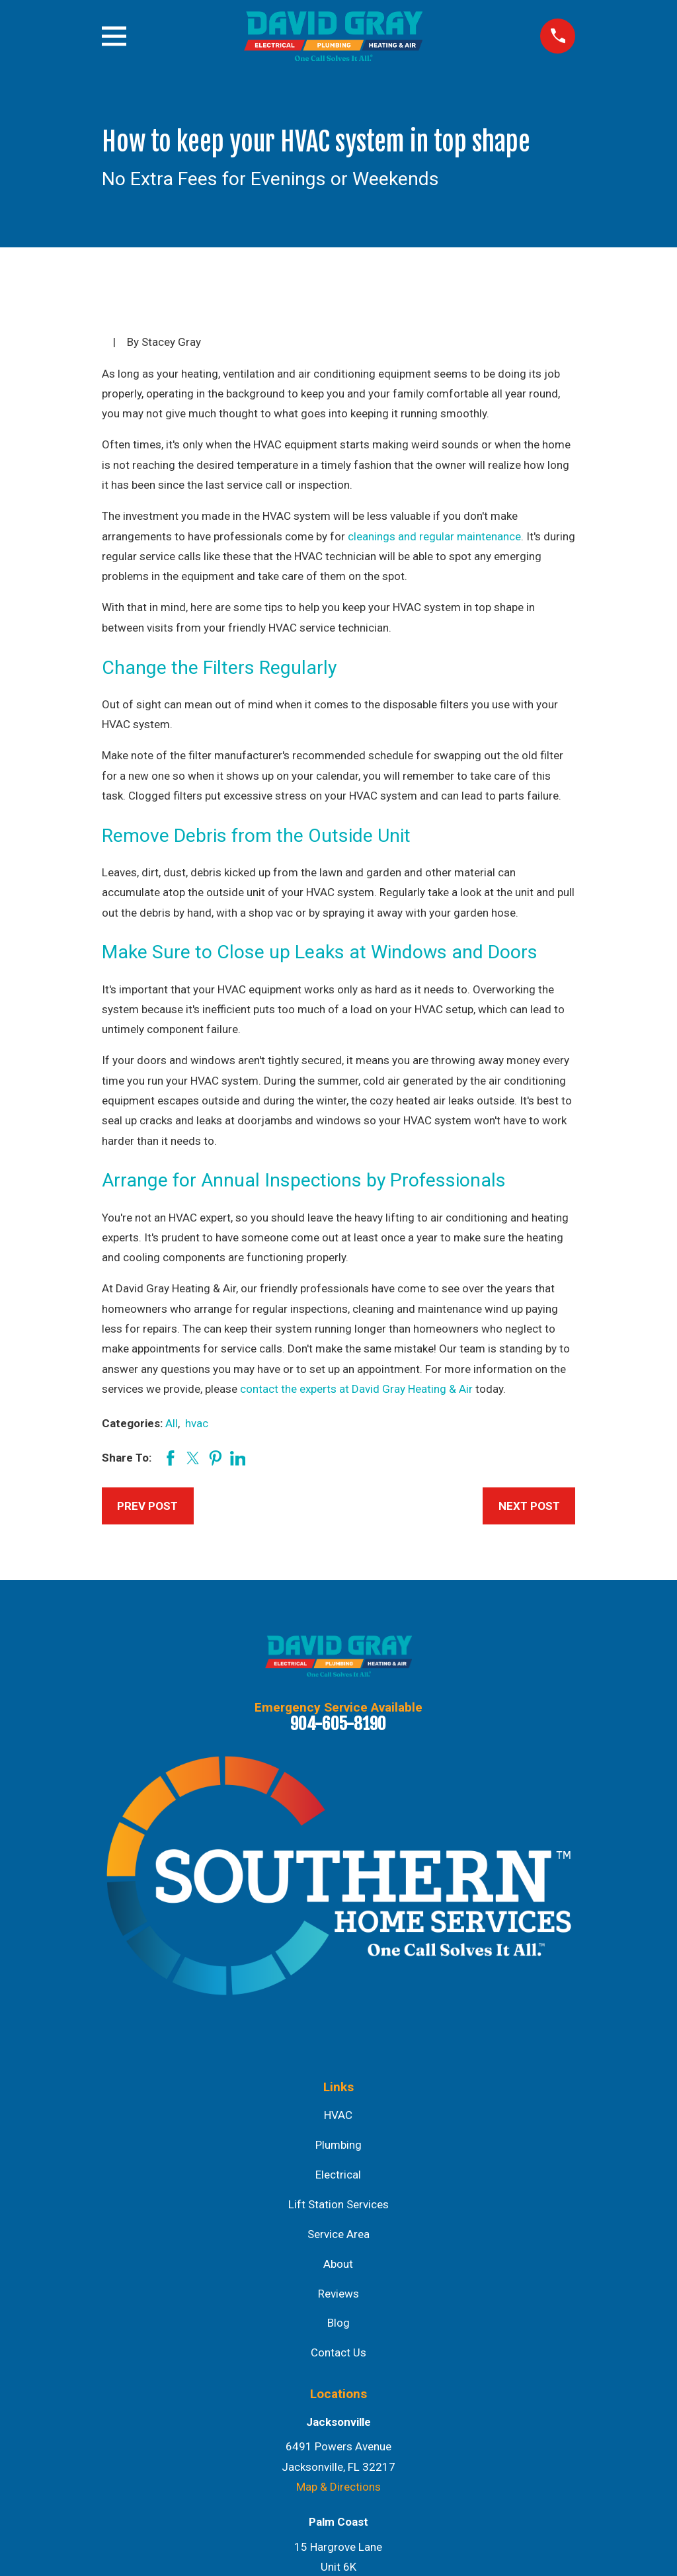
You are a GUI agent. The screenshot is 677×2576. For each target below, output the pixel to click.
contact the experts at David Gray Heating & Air (356, 1388)
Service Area (338, 2234)
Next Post (529, 1506)
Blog (338, 2322)
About (338, 2263)
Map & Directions (338, 2486)
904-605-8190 (338, 1723)
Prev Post (147, 1506)
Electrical (338, 2174)
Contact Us (338, 2352)
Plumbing (338, 2144)
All (171, 1423)
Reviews (338, 2293)
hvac (196, 1423)
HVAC (338, 2115)
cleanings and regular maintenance (434, 536)
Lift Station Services (338, 2204)
